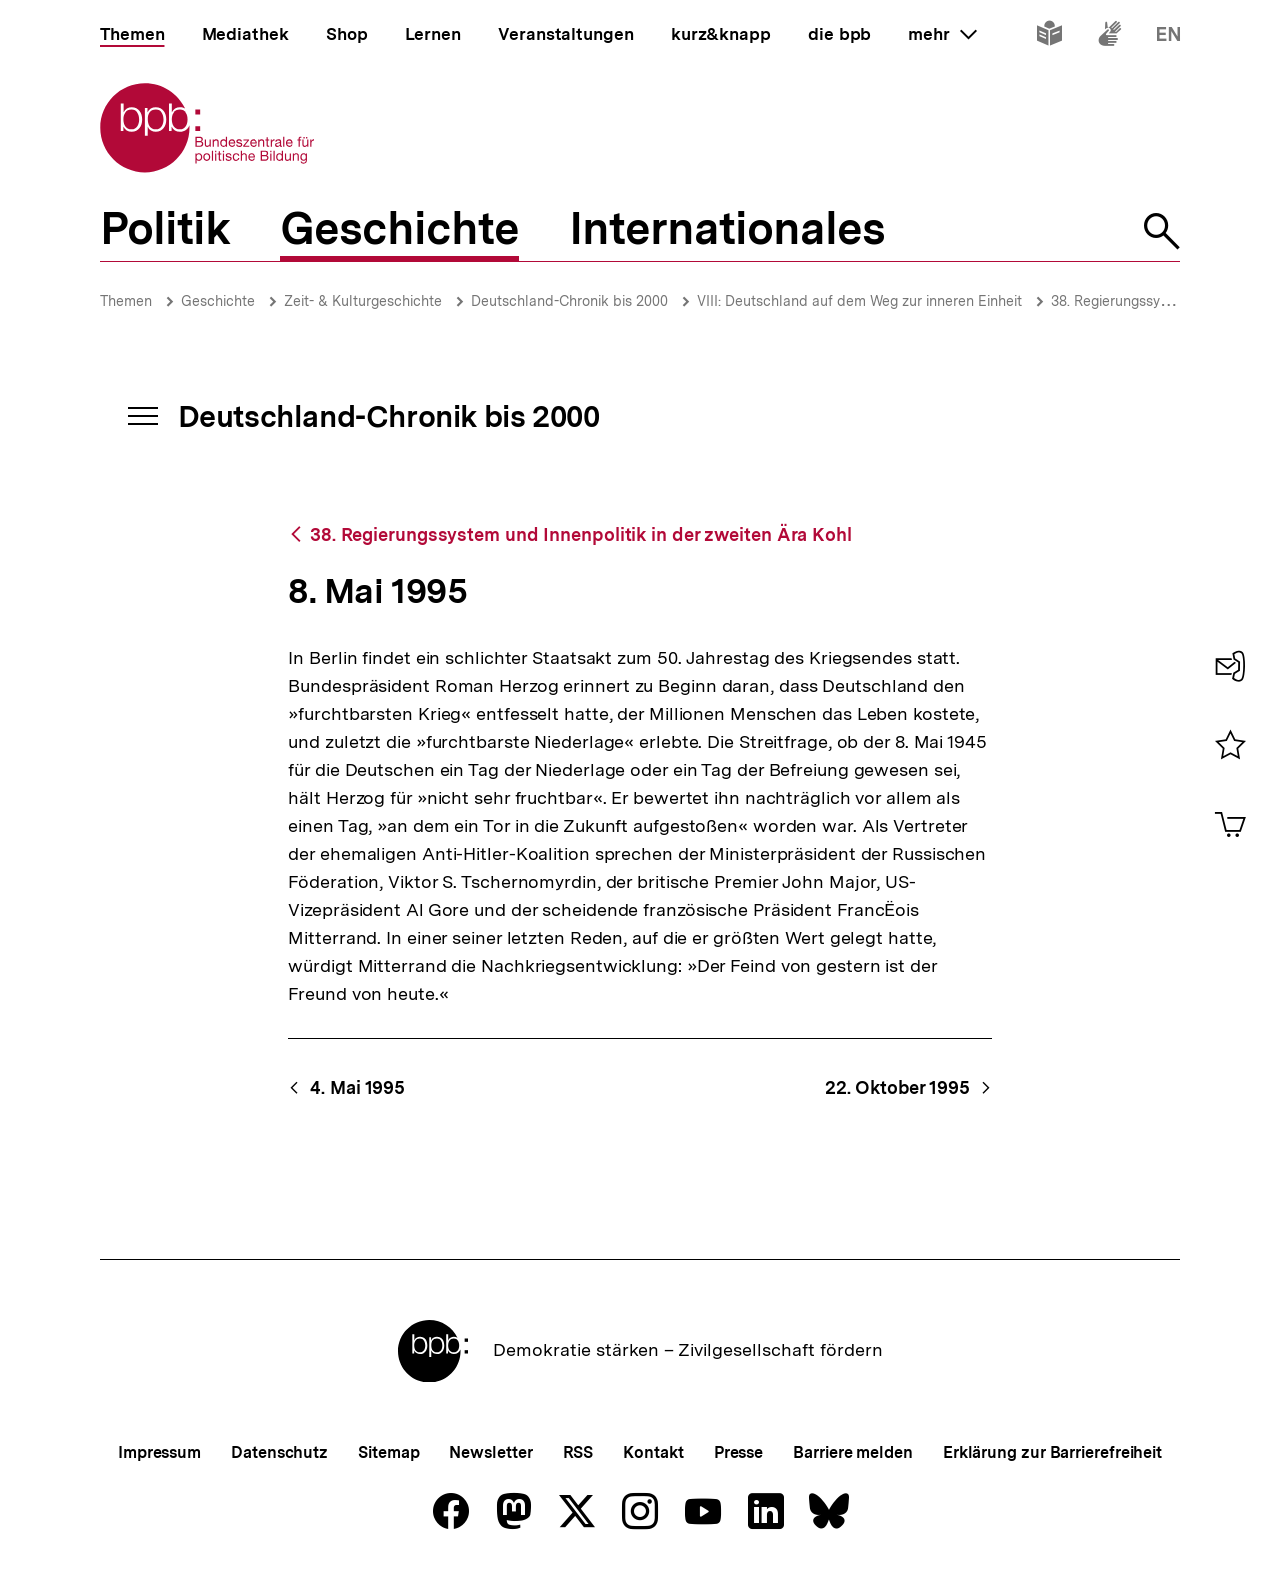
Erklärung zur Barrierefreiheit (1052, 1452)
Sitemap (388, 1452)
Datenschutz (279, 1452)
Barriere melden (853, 1452)
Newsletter (490, 1452)
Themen (126, 301)
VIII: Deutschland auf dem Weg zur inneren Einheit (859, 301)
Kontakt (653, 1452)
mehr (942, 34)
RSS (578, 1452)
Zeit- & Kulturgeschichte (363, 301)
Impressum (159, 1452)
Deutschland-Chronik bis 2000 (569, 301)
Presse (738, 1452)
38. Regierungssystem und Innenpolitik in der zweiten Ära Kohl (581, 534)
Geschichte (218, 301)
